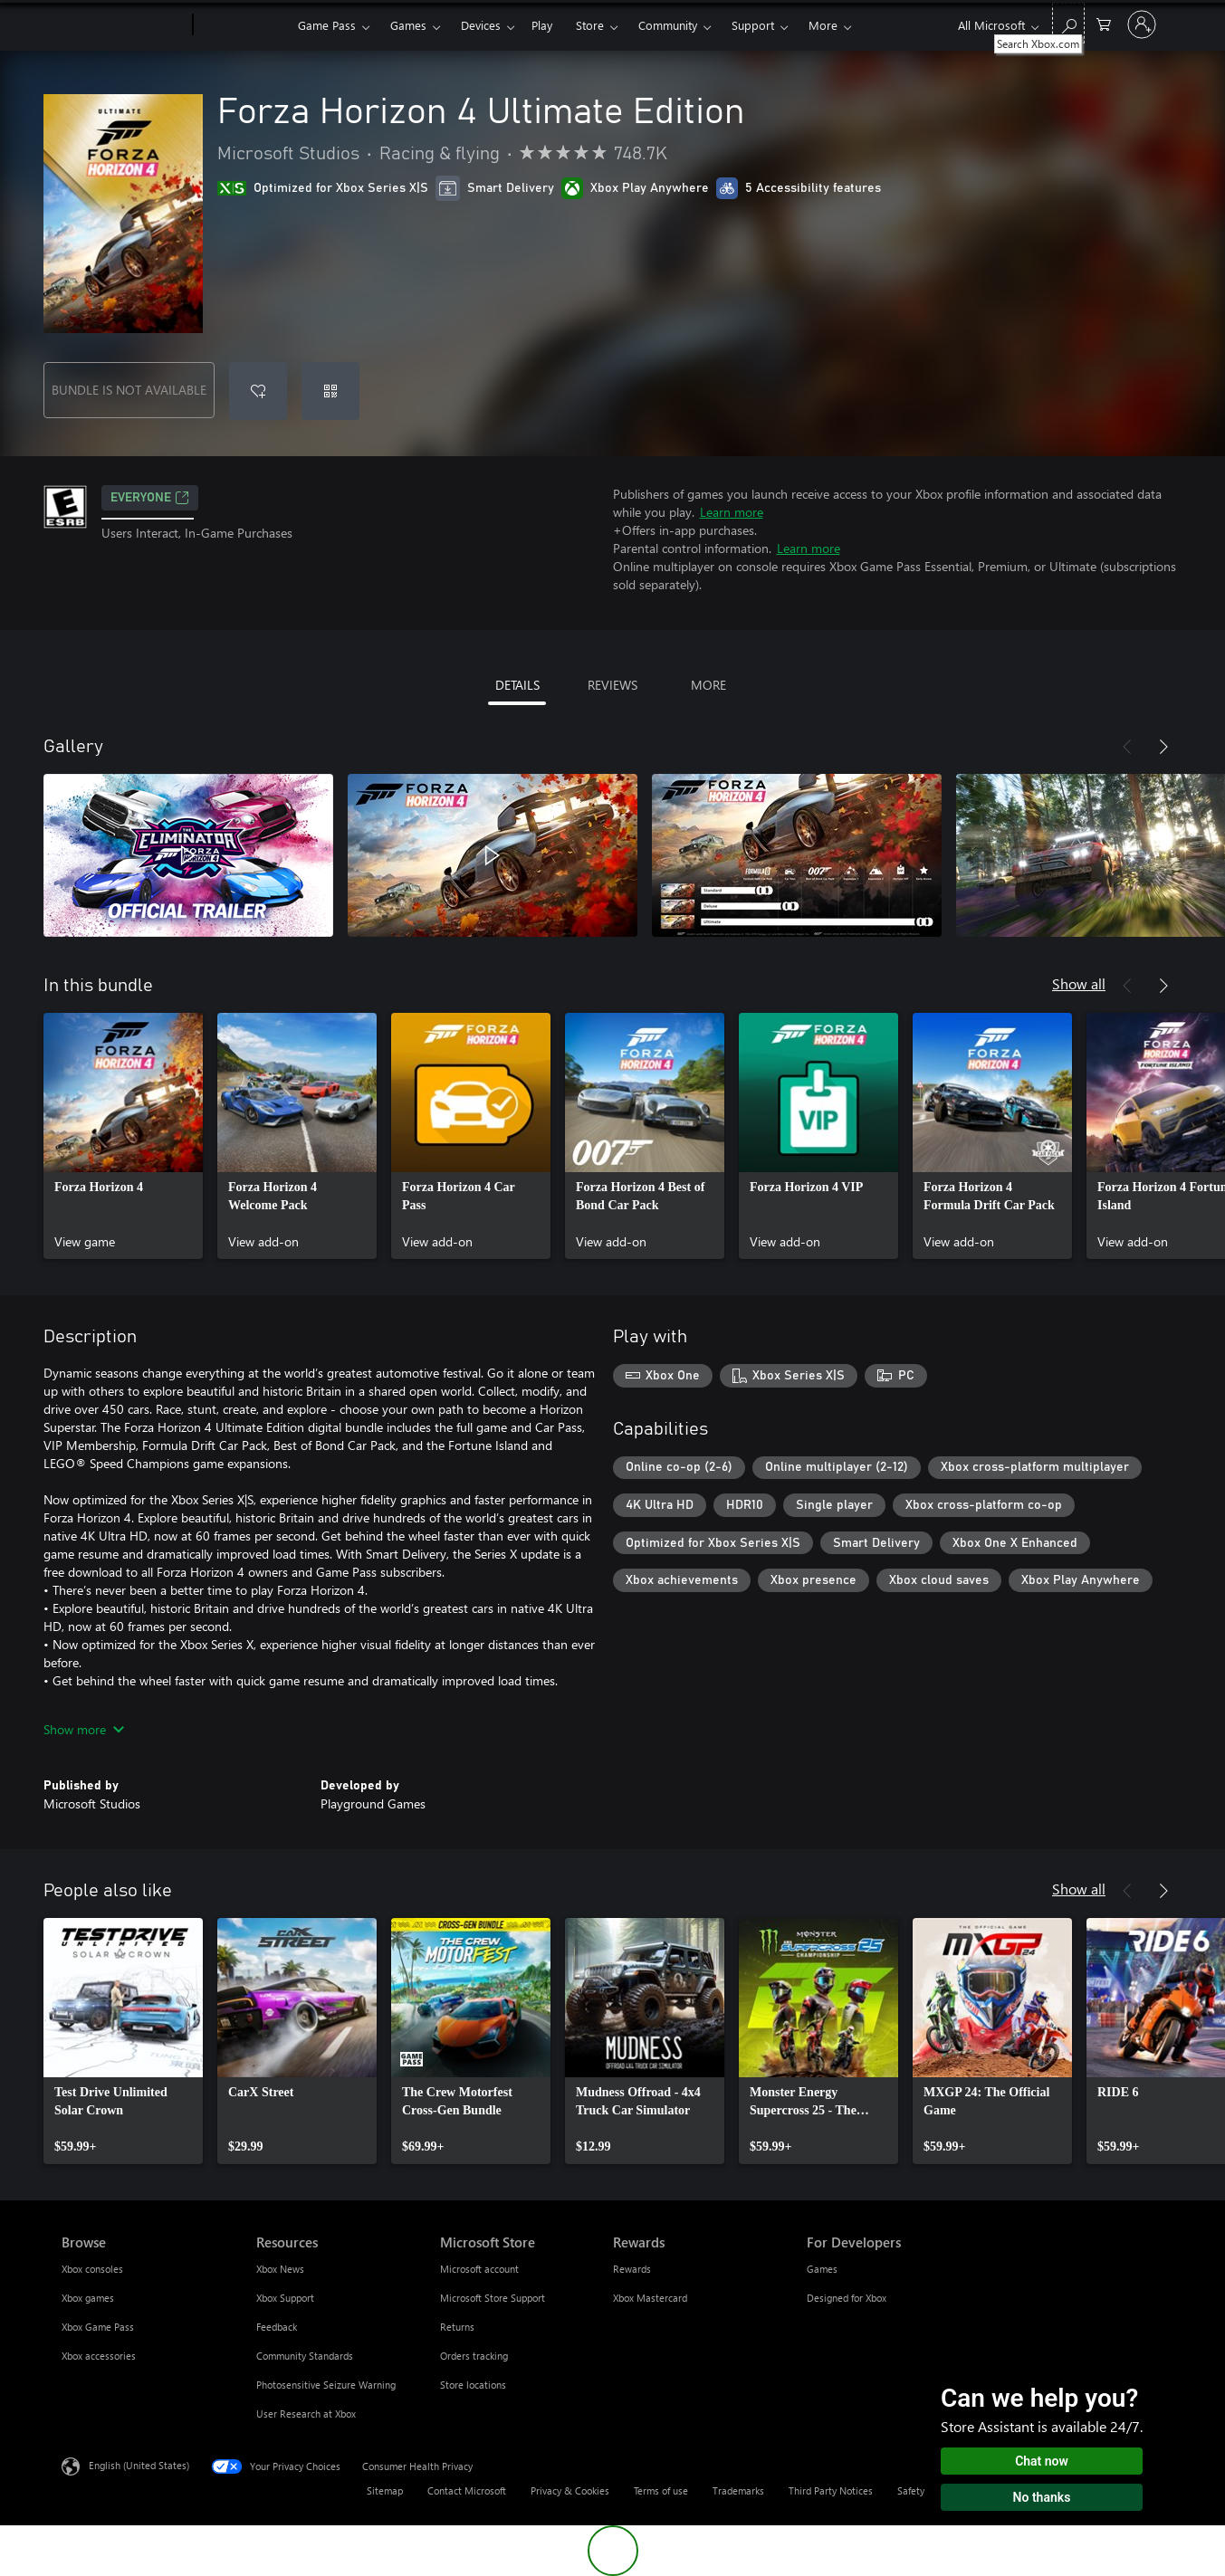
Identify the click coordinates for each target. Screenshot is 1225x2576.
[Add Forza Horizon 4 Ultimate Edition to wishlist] (258, 391)
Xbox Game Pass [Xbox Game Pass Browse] (98, 2327)
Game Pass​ (327, 25)
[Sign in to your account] (1141, 24)
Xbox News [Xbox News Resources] (280, 2269)
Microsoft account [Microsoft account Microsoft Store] (479, 2269)
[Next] (1163, 746)
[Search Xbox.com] (1068, 23)
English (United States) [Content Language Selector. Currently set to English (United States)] (139, 2465)
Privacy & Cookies (570, 2490)
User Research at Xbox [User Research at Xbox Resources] (306, 2413)
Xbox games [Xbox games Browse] (88, 2298)
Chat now (1041, 2461)
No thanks (1042, 2497)
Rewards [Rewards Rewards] (632, 2269)
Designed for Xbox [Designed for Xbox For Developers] (846, 2298)
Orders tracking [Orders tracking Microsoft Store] (474, 2355)
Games (408, 25)
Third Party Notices (831, 2490)
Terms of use (661, 2490)
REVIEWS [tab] (612, 684)
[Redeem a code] (330, 391)
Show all (1078, 983)
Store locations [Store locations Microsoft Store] (473, 2384)
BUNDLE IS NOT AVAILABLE (129, 389)
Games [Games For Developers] (822, 2269)
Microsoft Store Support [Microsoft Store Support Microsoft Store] (492, 2298)
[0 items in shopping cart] (1103, 23)
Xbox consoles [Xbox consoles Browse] (92, 2269)
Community (667, 25)
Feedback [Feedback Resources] (276, 2327)
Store (590, 25)
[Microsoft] (124, 25)
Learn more (731, 511)
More (823, 25)
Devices (481, 25)
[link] (123, 1136)
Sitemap (385, 2490)
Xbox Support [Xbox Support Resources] (285, 2298)
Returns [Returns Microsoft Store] (457, 2327)
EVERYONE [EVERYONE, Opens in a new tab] (149, 498)
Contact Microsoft (466, 2490)
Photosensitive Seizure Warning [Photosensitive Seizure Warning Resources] (326, 2384)
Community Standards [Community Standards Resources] (304, 2355)
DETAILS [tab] (517, 684)
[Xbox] (243, 25)
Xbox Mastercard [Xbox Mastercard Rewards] (650, 2298)
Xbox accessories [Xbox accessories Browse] (99, 2355)
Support (753, 25)
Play (541, 25)
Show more (83, 1729)
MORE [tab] (708, 684)
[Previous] (1127, 746)
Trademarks (738, 2490)
